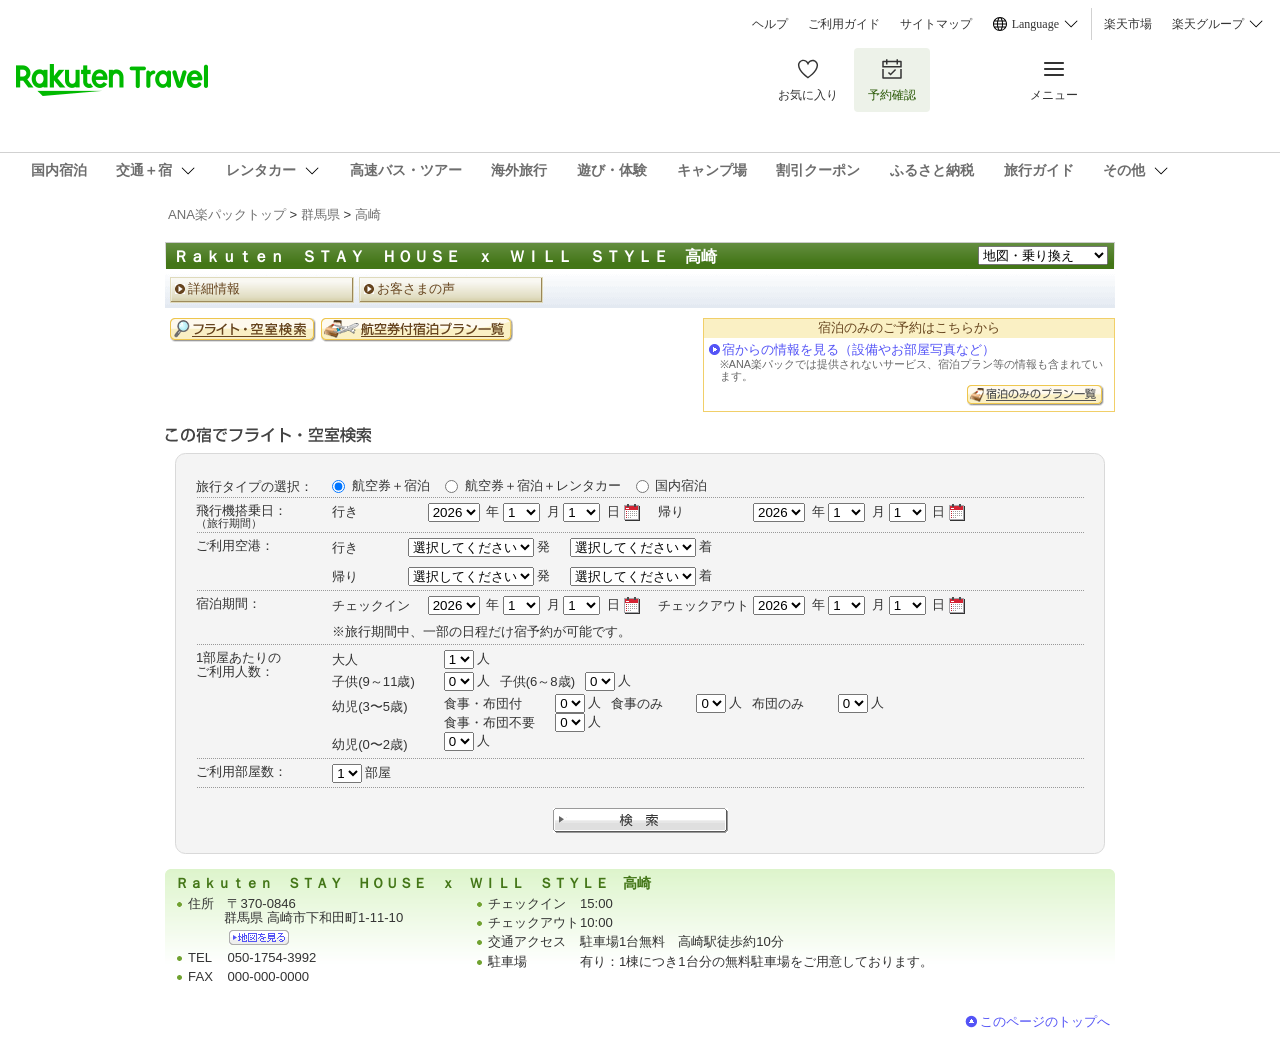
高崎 (368, 214)
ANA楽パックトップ (227, 214)
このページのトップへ (1045, 1021)
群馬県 (320, 214)
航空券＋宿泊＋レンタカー (543, 485)
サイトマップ (936, 24)
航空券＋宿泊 (391, 485)
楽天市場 (1128, 24)
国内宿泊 (681, 485)
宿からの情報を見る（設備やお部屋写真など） (858, 349)
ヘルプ (770, 24)
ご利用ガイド (844, 24)
